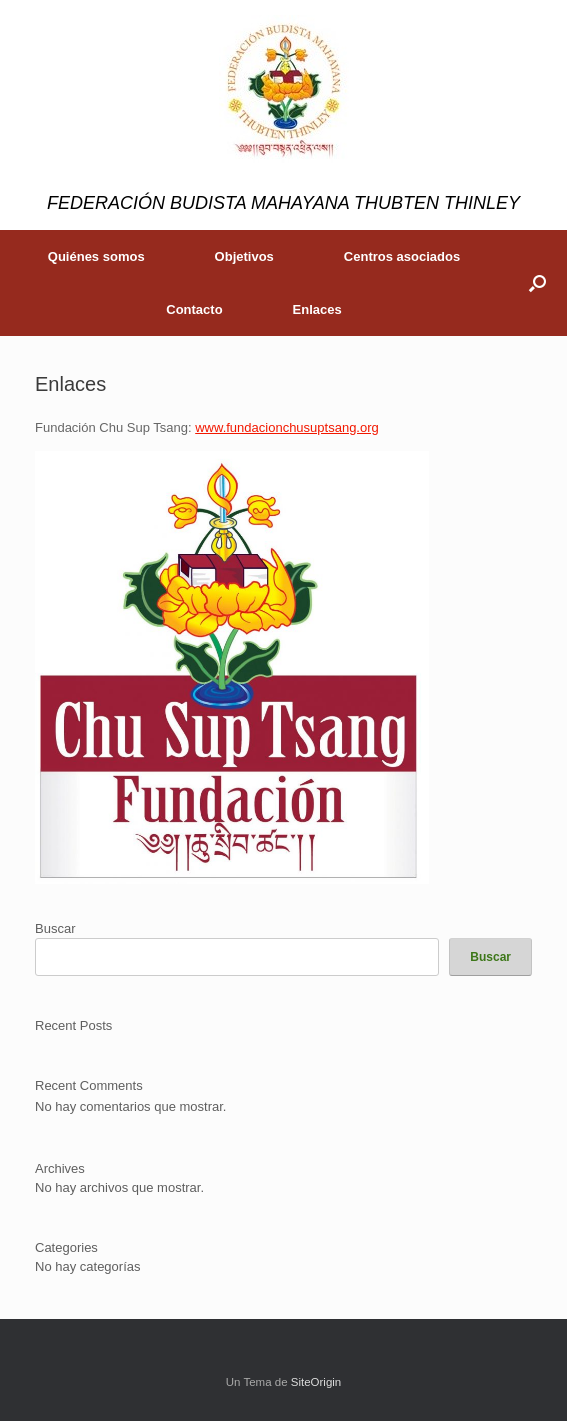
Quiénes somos (96, 256)
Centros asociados (402, 256)
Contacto (194, 309)
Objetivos (244, 256)
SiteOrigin (316, 1382)
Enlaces (317, 309)
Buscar (55, 928)
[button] (537, 283)
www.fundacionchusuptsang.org (287, 427)
